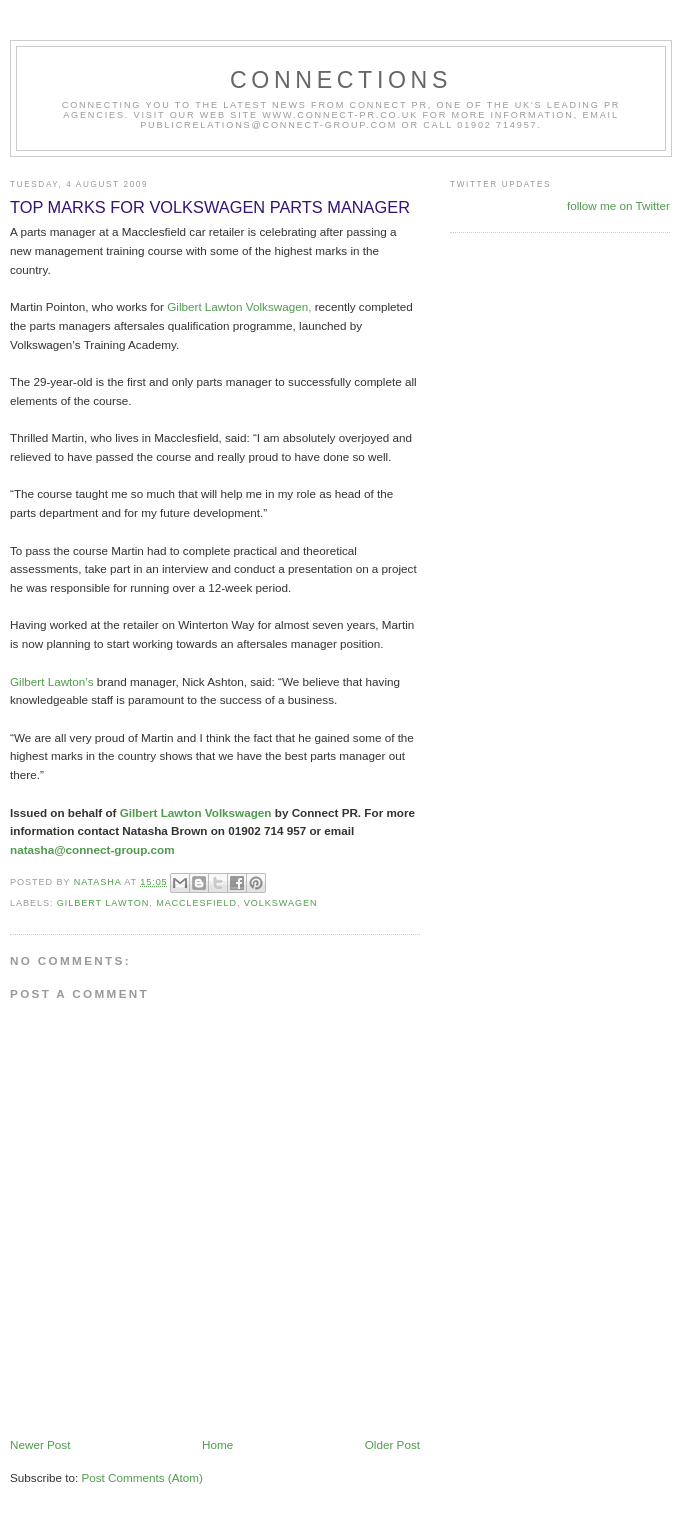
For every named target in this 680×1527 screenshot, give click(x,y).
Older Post (392, 1444)
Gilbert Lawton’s (53, 681)
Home (217, 1444)
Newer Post (40, 1444)
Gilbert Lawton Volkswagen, (239, 306)
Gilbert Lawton (103, 903)
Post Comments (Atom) (141, 1477)
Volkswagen (281, 903)
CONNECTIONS (341, 80)
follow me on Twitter (618, 205)
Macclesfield (196, 903)
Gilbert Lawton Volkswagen (197, 812)
